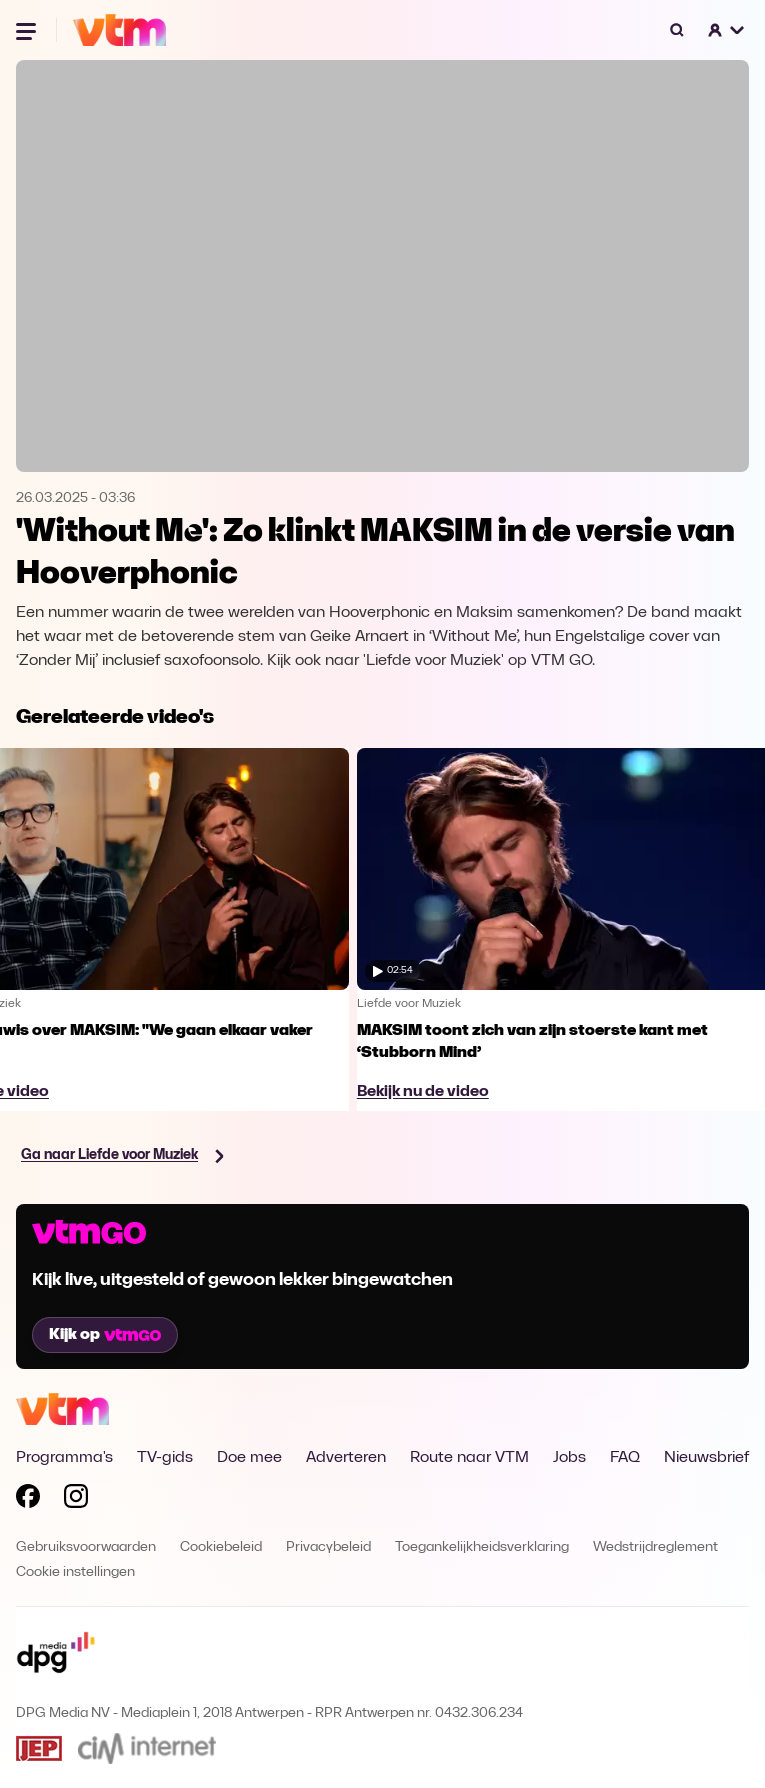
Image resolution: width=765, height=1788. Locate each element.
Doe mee (249, 1458)
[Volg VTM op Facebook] (28, 1500)
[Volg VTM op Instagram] (76, 1500)
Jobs (569, 1458)
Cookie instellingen (75, 1572)
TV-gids (165, 1458)
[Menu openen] (28, 30)
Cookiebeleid (221, 1547)
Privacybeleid (328, 1547)
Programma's (64, 1458)
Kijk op (105, 1335)
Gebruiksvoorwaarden (86, 1547)
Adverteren (346, 1458)
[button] (727, 30)
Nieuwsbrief (706, 1458)
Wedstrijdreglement (655, 1547)
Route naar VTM (469, 1458)
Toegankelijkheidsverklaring (482, 1547)
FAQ (625, 1458)
